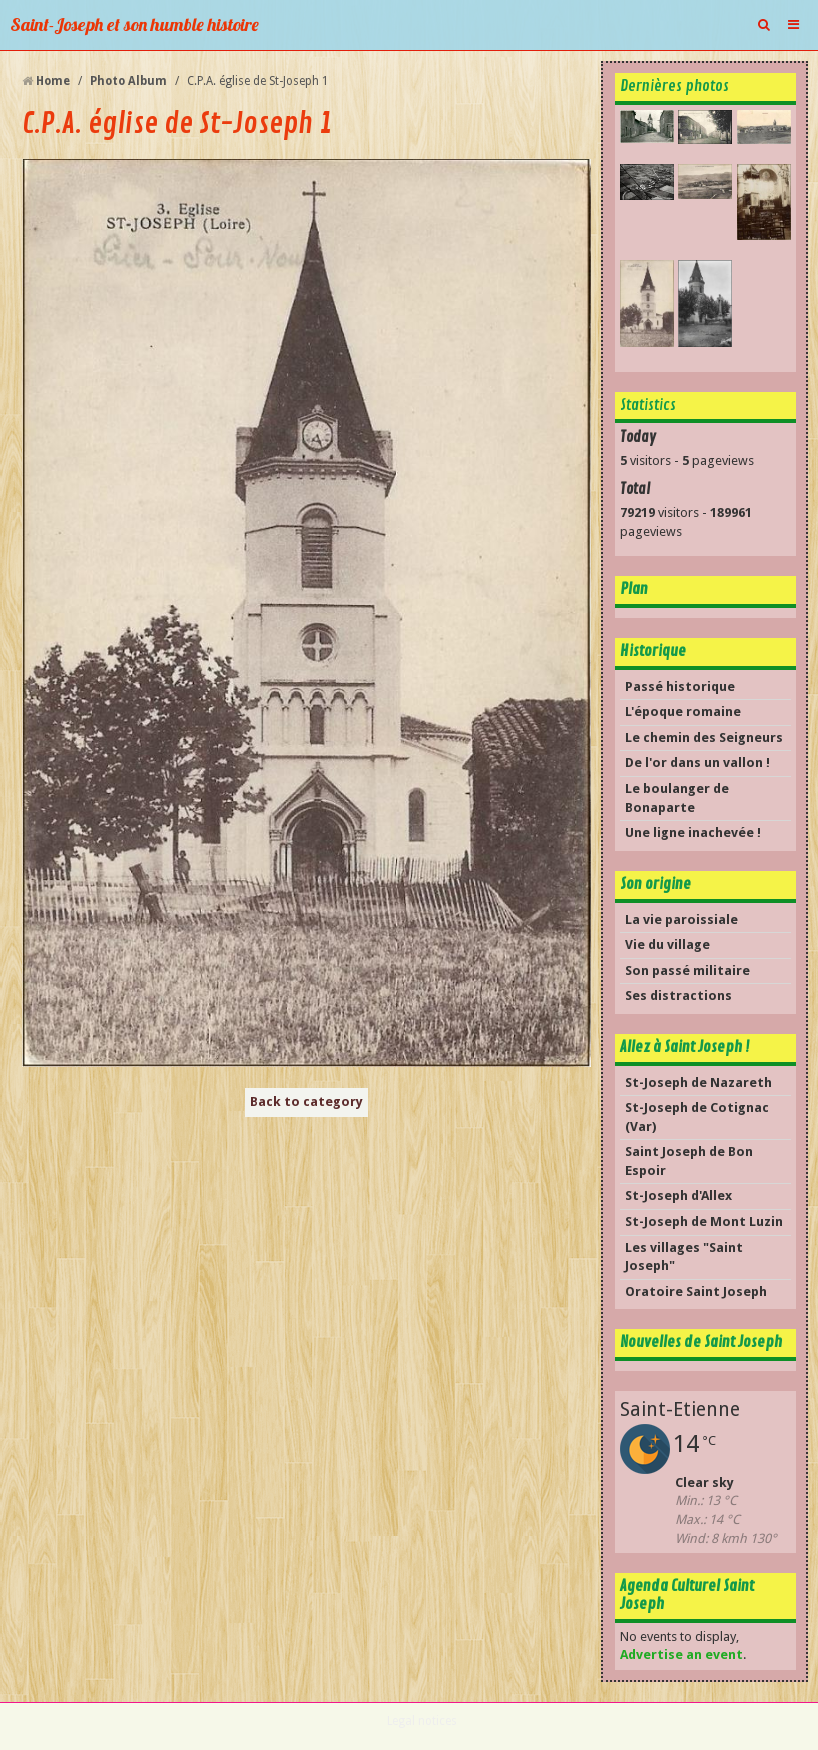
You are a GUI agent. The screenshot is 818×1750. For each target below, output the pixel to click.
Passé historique (680, 686)
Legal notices (422, 1721)
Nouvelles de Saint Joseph (701, 1342)
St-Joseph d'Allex (678, 1195)
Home (53, 81)
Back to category (306, 1101)
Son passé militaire (687, 970)
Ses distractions (678, 995)
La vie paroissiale (681, 919)
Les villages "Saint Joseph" (684, 1257)
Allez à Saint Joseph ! (685, 1047)
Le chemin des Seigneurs (704, 737)
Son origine (655, 884)
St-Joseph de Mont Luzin (704, 1221)
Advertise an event (681, 1654)
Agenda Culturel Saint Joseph (687, 1595)
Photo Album (128, 81)
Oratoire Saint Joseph (696, 1291)
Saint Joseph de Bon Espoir (689, 1161)
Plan (634, 589)
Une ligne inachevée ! (693, 832)
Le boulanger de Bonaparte (677, 798)
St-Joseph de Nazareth (698, 1082)
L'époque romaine (683, 711)
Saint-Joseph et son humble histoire (134, 24)
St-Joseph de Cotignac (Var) (697, 1117)
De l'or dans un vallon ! (697, 762)
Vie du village (667, 944)
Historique (653, 651)
